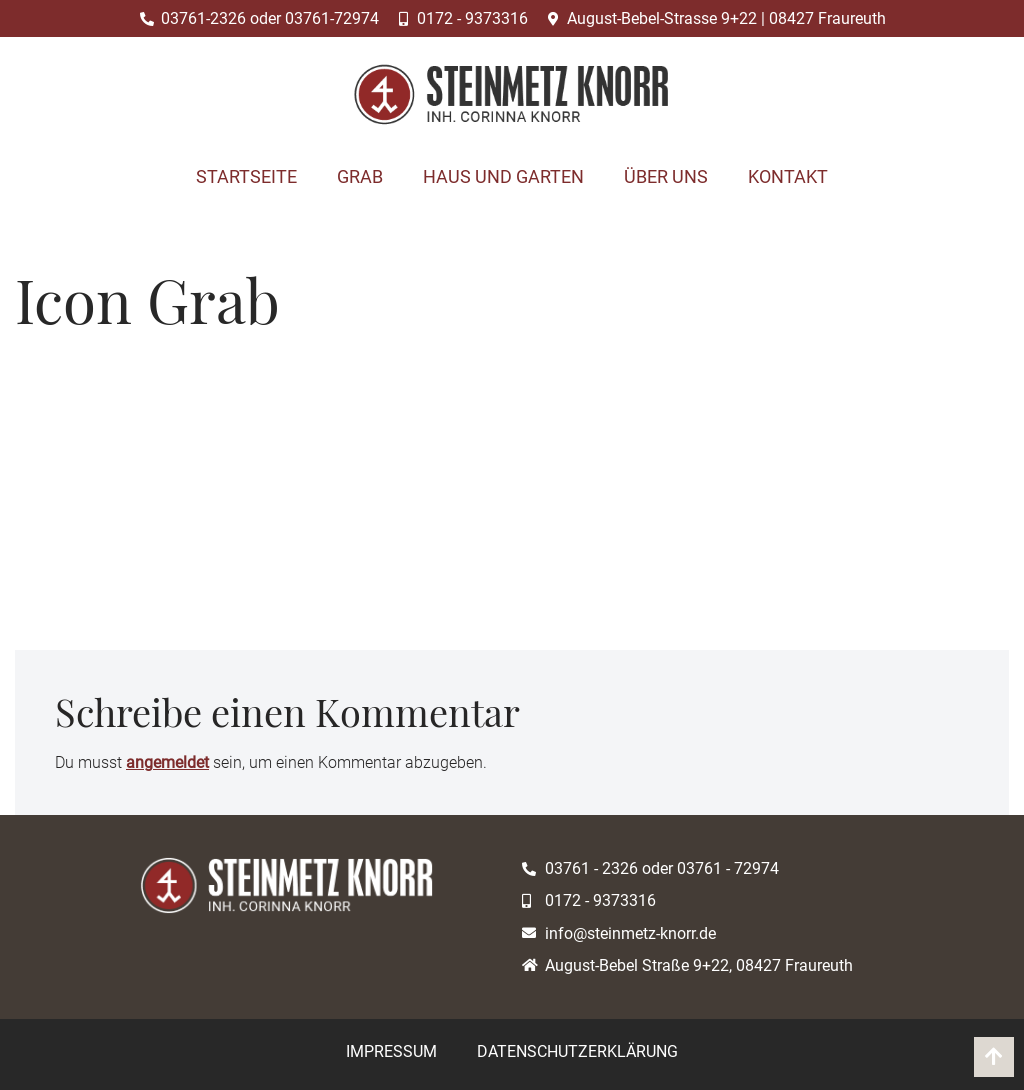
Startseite (246, 176)
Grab (360, 176)
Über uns (666, 176)
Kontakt (788, 176)
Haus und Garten (503, 176)
